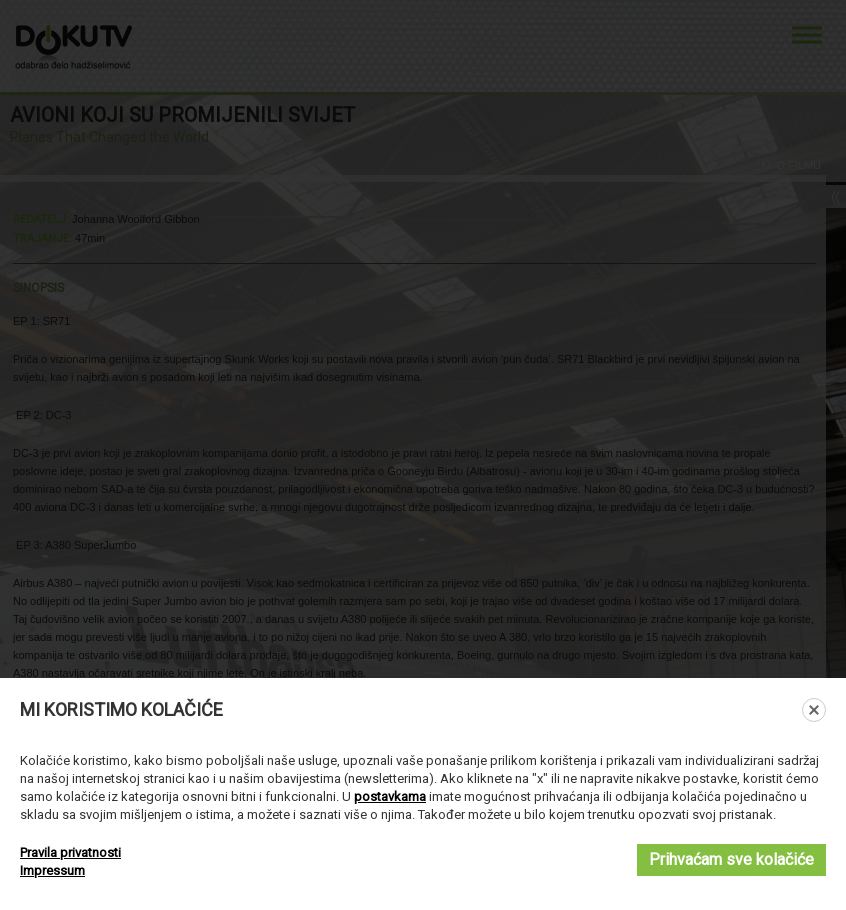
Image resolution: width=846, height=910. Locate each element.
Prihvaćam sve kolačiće (731, 859)
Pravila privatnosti (70, 852)
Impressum (52, 870)
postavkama (390, 796)
